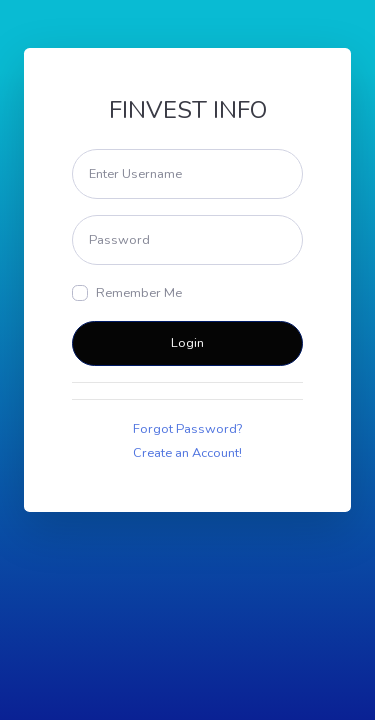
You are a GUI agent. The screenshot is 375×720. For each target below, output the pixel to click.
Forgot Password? (187, 429)
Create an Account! (187, 453)
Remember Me (139, 293)
